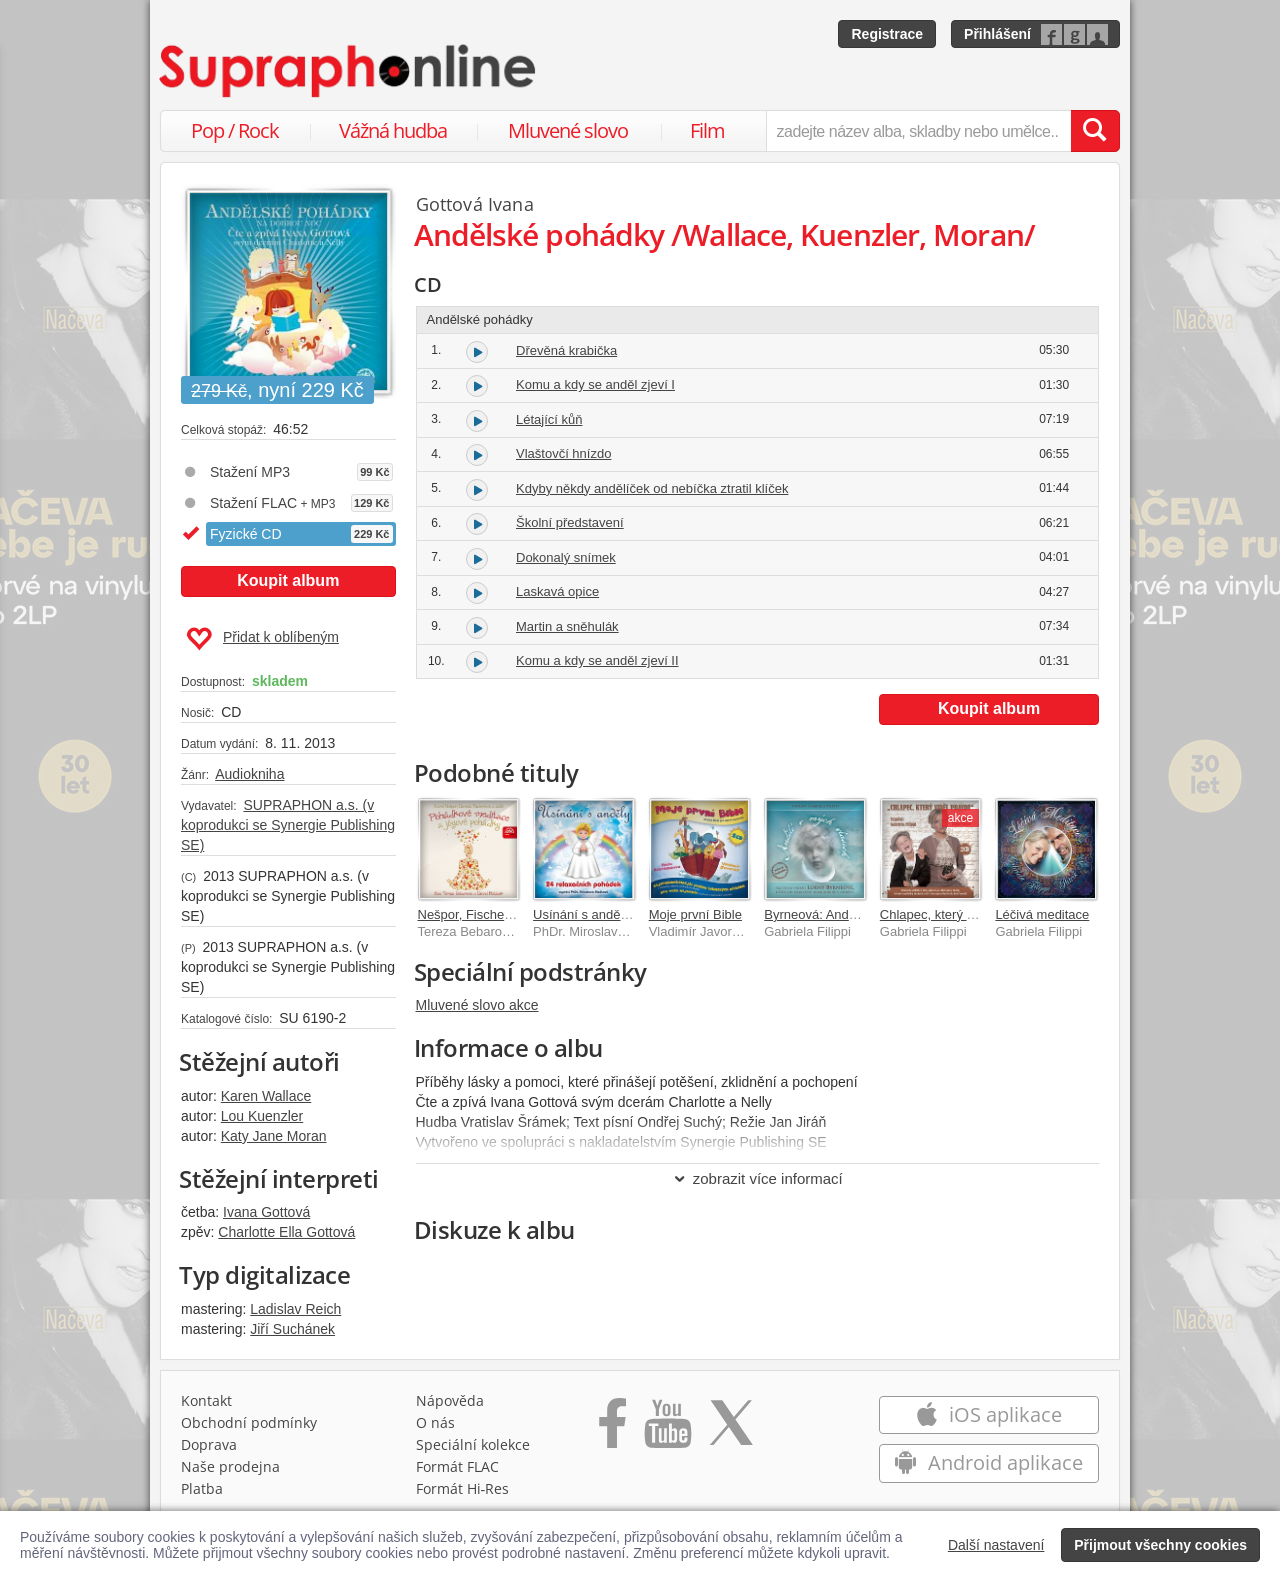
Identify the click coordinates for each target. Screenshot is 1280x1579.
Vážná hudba (393, 130)
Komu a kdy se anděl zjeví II (597, 660)
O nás (435, 1422)
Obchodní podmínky (249, 1422)
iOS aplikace (988, 1414)
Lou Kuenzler (262, 1116)
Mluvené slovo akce (477, 1005)
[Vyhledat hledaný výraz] (1095, 131)
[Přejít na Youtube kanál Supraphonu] (667, 1430)
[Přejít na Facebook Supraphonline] (612, 1430)
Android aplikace (988, 1462)
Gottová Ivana (475, 204)
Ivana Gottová (266, 1212)
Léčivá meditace (1042, 914)
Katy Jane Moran (274, 1136)
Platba (202, 1488)
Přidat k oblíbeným (262, 639)
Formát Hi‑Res (463, 1488)
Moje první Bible (695, 914)
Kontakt (206, 1400)
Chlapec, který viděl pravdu (958, 914)
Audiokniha (249, 774)
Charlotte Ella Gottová (286, 1232)
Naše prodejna (230, 1466)
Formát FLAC (457, 1466)
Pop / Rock (235, 130)
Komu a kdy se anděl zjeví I (595, 384)
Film (707, 130)
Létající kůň (549, 419)
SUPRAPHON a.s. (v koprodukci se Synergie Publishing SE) (288, 825)
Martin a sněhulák (567, 626)
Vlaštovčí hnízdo (563, 453)
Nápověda (450, 1400)
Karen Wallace (266, 1096)
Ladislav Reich (295, 1309)
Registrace (887, 34)
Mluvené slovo (568, 130)
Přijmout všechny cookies (1160, 1545)
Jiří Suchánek (292, 1329)
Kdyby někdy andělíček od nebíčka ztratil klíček (652, 488)
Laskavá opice (557, 591)
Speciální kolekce (473, 1444)
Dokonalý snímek (566, 557)
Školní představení (570, 522)
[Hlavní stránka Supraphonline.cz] (349, 71)
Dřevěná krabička (566, 350)
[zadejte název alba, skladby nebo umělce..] (918, 131)
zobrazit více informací (757, 1178)
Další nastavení (996, 1545)
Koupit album (288, 580)
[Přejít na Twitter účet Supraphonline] (731, 1430)
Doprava (209, 1444)
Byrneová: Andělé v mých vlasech (861, 914)
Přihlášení (997, 34)
